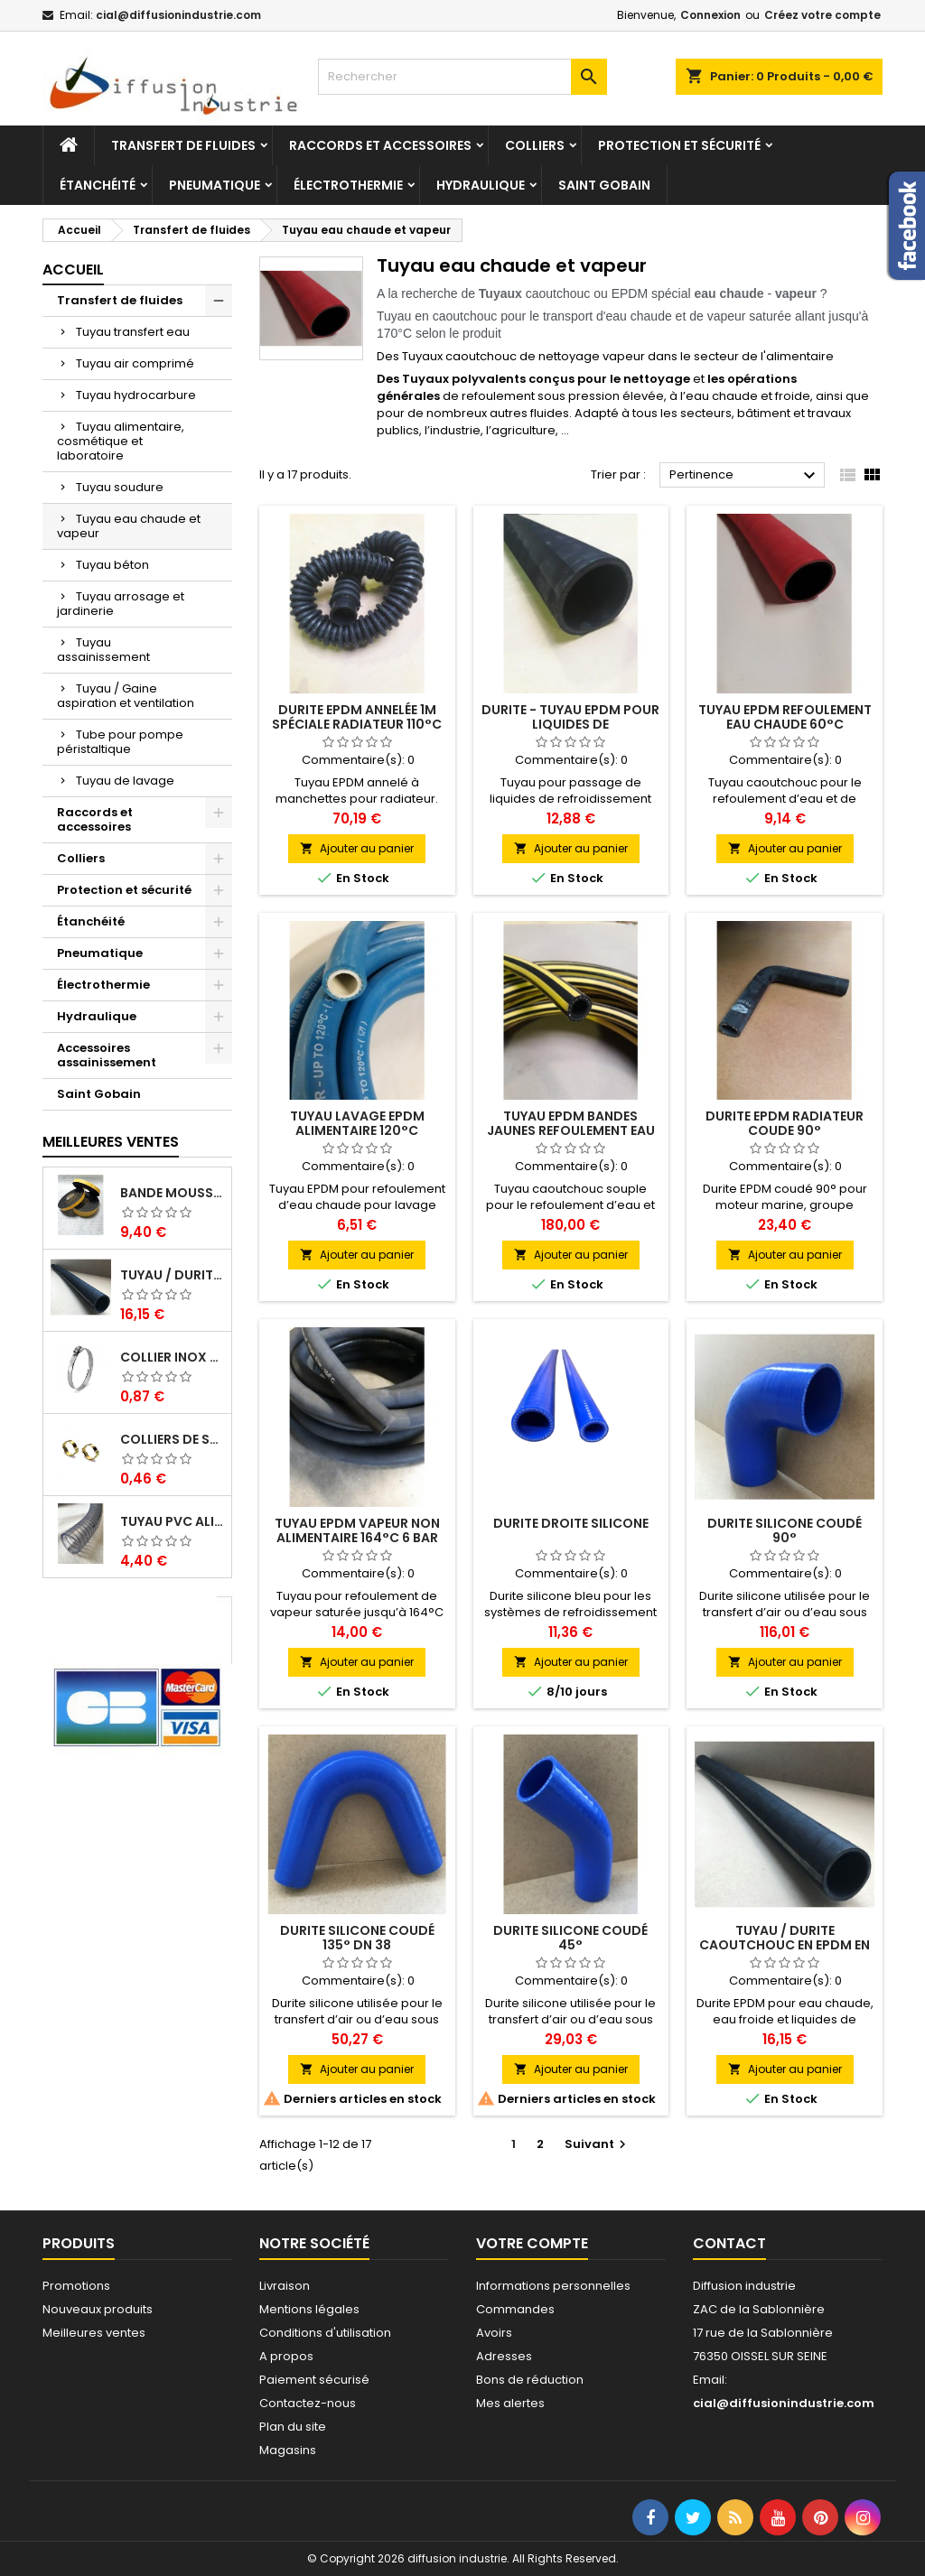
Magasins (287, 2450)
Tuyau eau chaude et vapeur (129, 526)
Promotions (76, 2285)
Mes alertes (510, 2403)
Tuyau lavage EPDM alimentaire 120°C (357, 1123)
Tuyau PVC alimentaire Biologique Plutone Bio (172, 1521)
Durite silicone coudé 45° (570, 1937)
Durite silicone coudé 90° (784, 1530)
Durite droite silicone (571, 1523)
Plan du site (292, 2426)
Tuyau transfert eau (133, 331)
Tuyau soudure (120, 487)
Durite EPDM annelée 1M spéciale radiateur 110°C (357, 717)
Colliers (535, 145)
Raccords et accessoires (380, 145)
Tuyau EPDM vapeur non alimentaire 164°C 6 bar (357, 1530)
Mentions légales (309, 2309)
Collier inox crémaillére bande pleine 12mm (172, 1357)
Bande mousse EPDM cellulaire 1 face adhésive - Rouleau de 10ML (172, 1193)
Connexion (710, 15)
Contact (729, 2243)
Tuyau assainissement (103, 649)
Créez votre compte (822, 15)
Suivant (598, 2144)
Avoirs (494, 2332)
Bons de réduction (530, 2379)
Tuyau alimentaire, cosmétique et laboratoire (120, 441)
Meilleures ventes (93, 2332)
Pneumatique (214, 185)
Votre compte (532, 2243)
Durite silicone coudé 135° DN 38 (357, 1937)
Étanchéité (97, 185)
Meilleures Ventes (110, 1141)
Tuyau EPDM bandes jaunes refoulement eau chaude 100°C (571, 1130)
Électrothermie (348, 185)
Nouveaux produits (97, 2309)
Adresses (504, 2356)
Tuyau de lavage (125, 780)
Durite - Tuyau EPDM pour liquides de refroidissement (570, 724)
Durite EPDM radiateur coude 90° (784, 1123)
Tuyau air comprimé (135, 363)
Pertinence (744, 476)
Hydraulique (480, 185)
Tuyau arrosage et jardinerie (120, 603)
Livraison (284, 2285)
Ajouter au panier (357, 848)
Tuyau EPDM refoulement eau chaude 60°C (785, 717)
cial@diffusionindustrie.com (178, 15)
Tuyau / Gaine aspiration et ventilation (125, 695)
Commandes (515, 2309)
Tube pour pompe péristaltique (120, 742)
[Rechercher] (462, 77)
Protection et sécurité (679, 145)
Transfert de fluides (183, 145)
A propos (286, 2356)
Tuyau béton (112, 564)
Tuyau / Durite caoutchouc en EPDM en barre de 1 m (172, 1275)
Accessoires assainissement (106, 1055)
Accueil (73, 269)
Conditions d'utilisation (325, 2332)
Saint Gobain (604, 185)
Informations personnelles (553, 2285)
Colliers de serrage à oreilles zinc (172, 1439)
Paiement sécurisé (314, 2379)
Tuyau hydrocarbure (136, 395)
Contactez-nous (307, 2403)
